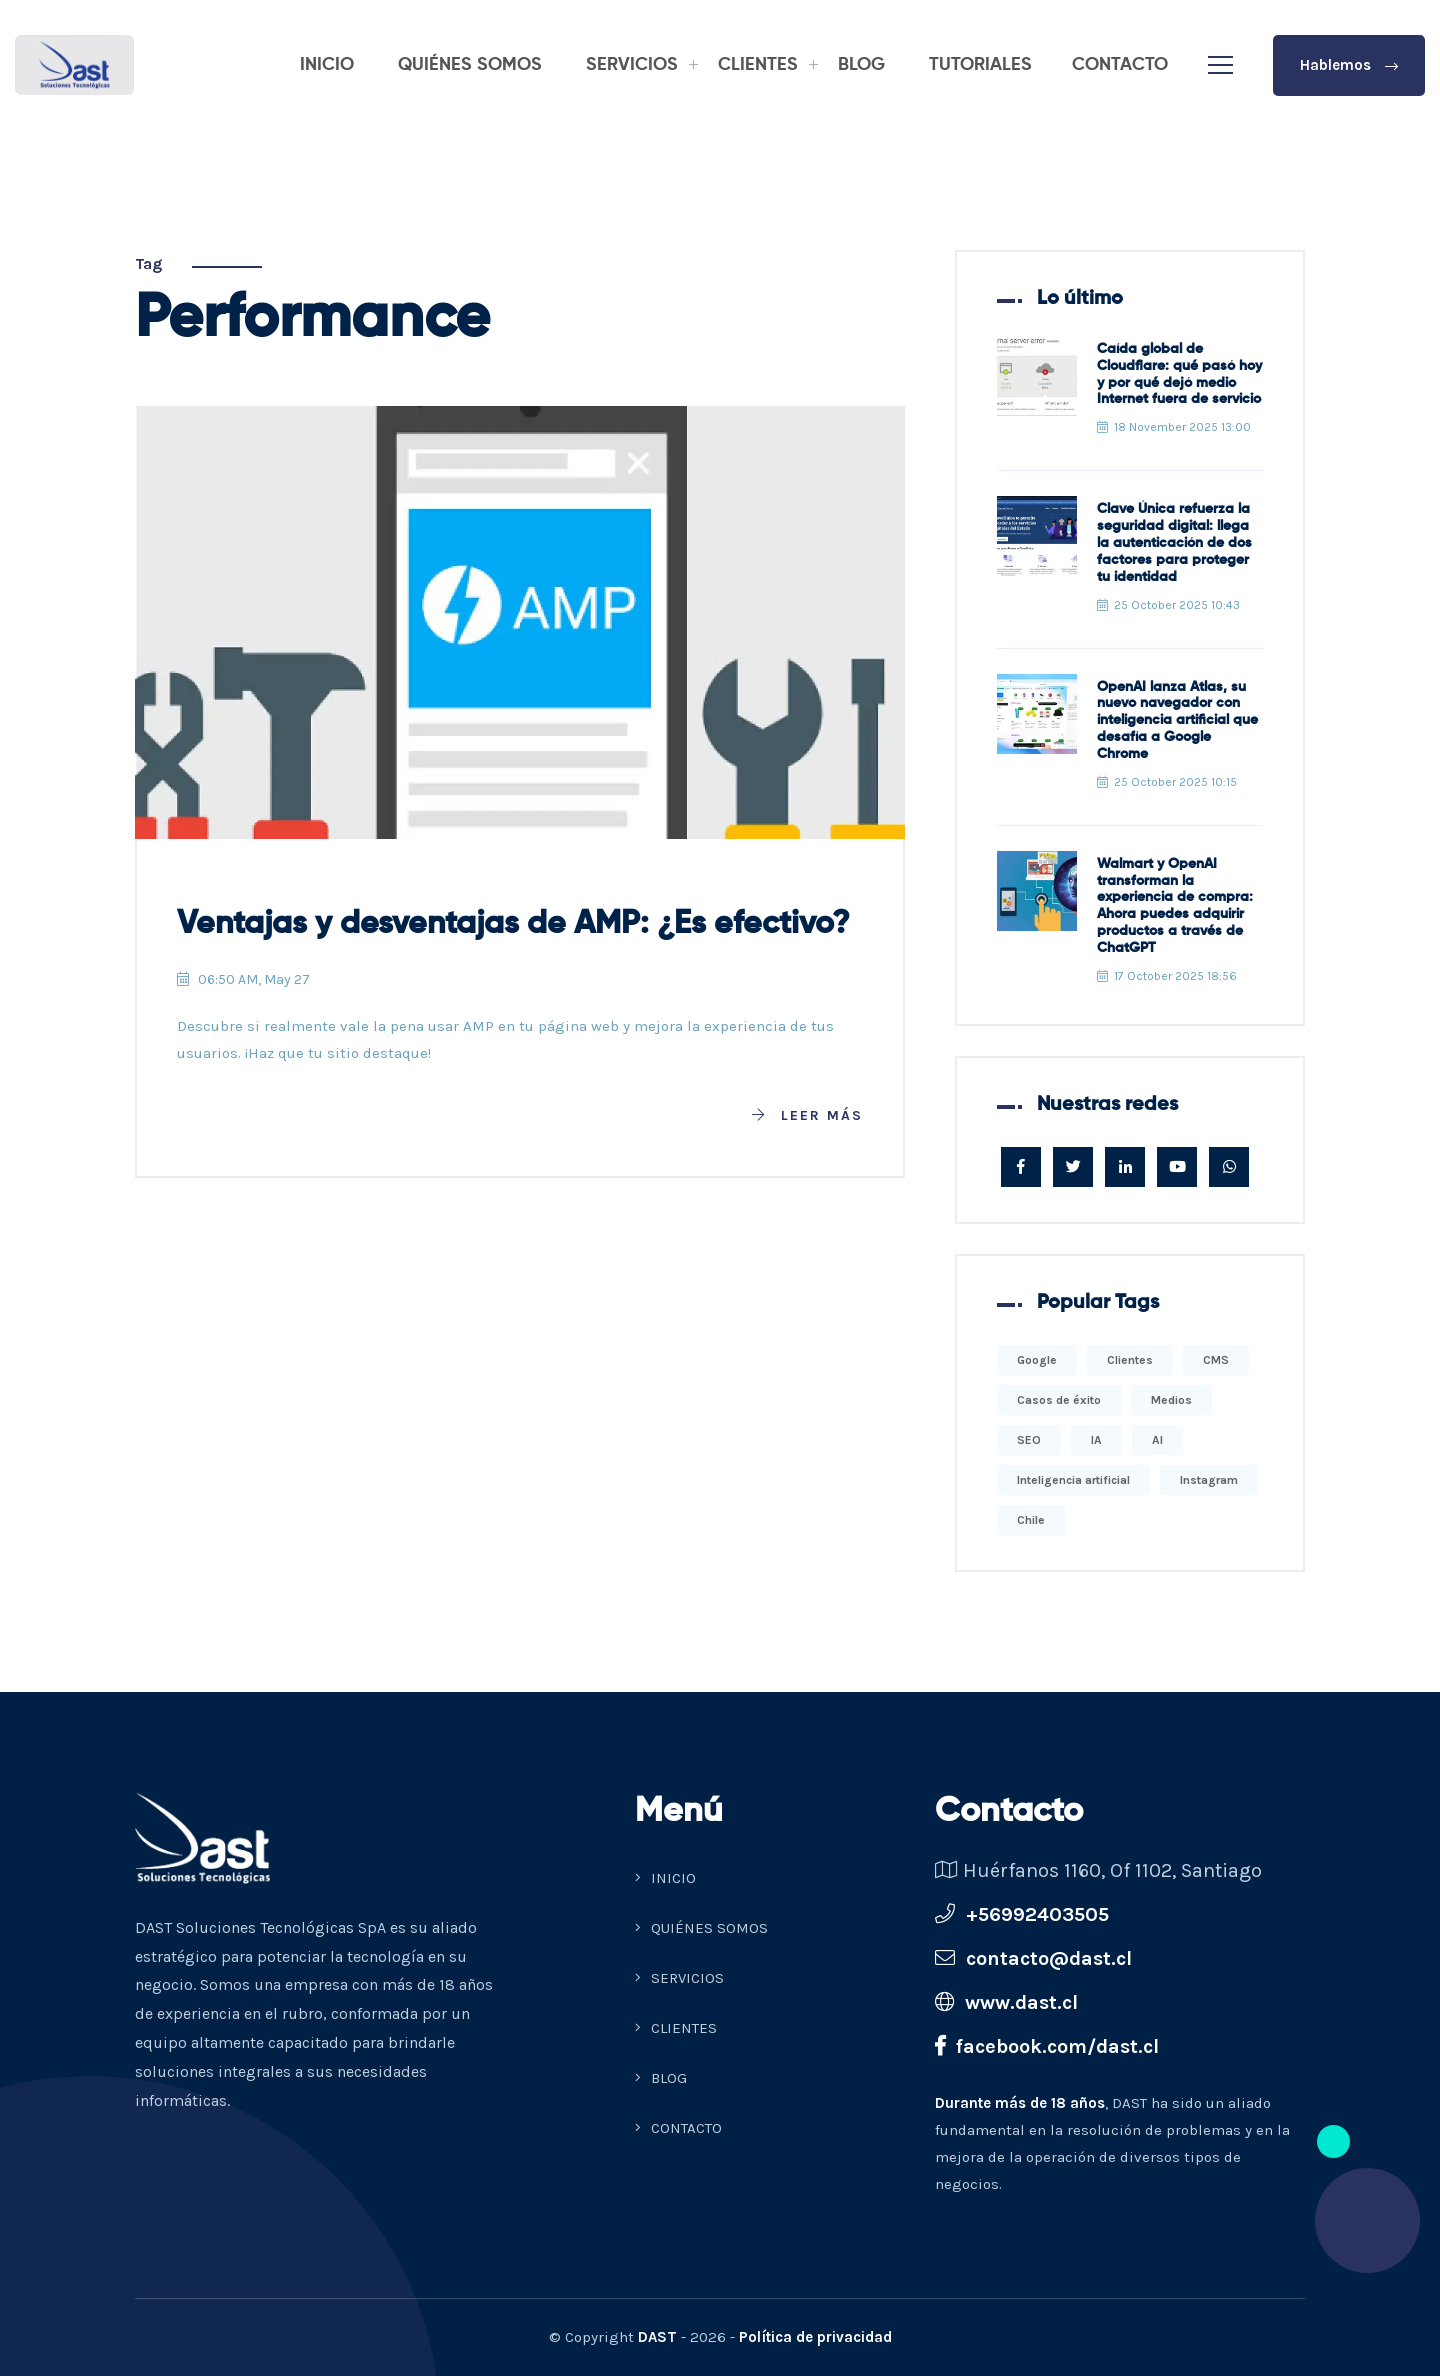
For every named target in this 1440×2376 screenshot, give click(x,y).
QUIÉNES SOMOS (470, 65)
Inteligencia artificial (1073, 1480)
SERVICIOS (632, 65)
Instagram (1209, 1480)
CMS (1216, 1360)
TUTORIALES (980, 65)
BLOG (861, 65)
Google (1037, 1360)
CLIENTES (758, 65)
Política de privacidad (815, 2337)
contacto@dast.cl (1033, 1958)
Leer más (807, 1115)
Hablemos (1349, 65)
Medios (1171, 1400)
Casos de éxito (1059, 1400)
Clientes (1130, 1360)
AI (1157, 1440)
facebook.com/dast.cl (1047, 2046)
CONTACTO (1120, 65)
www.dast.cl (1006, 2002)
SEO (1029, 1440)
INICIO (327, 65)
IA (1096, 1440)
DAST (657, 2337)
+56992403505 (1022, 1914)
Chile (1031, 1520)
